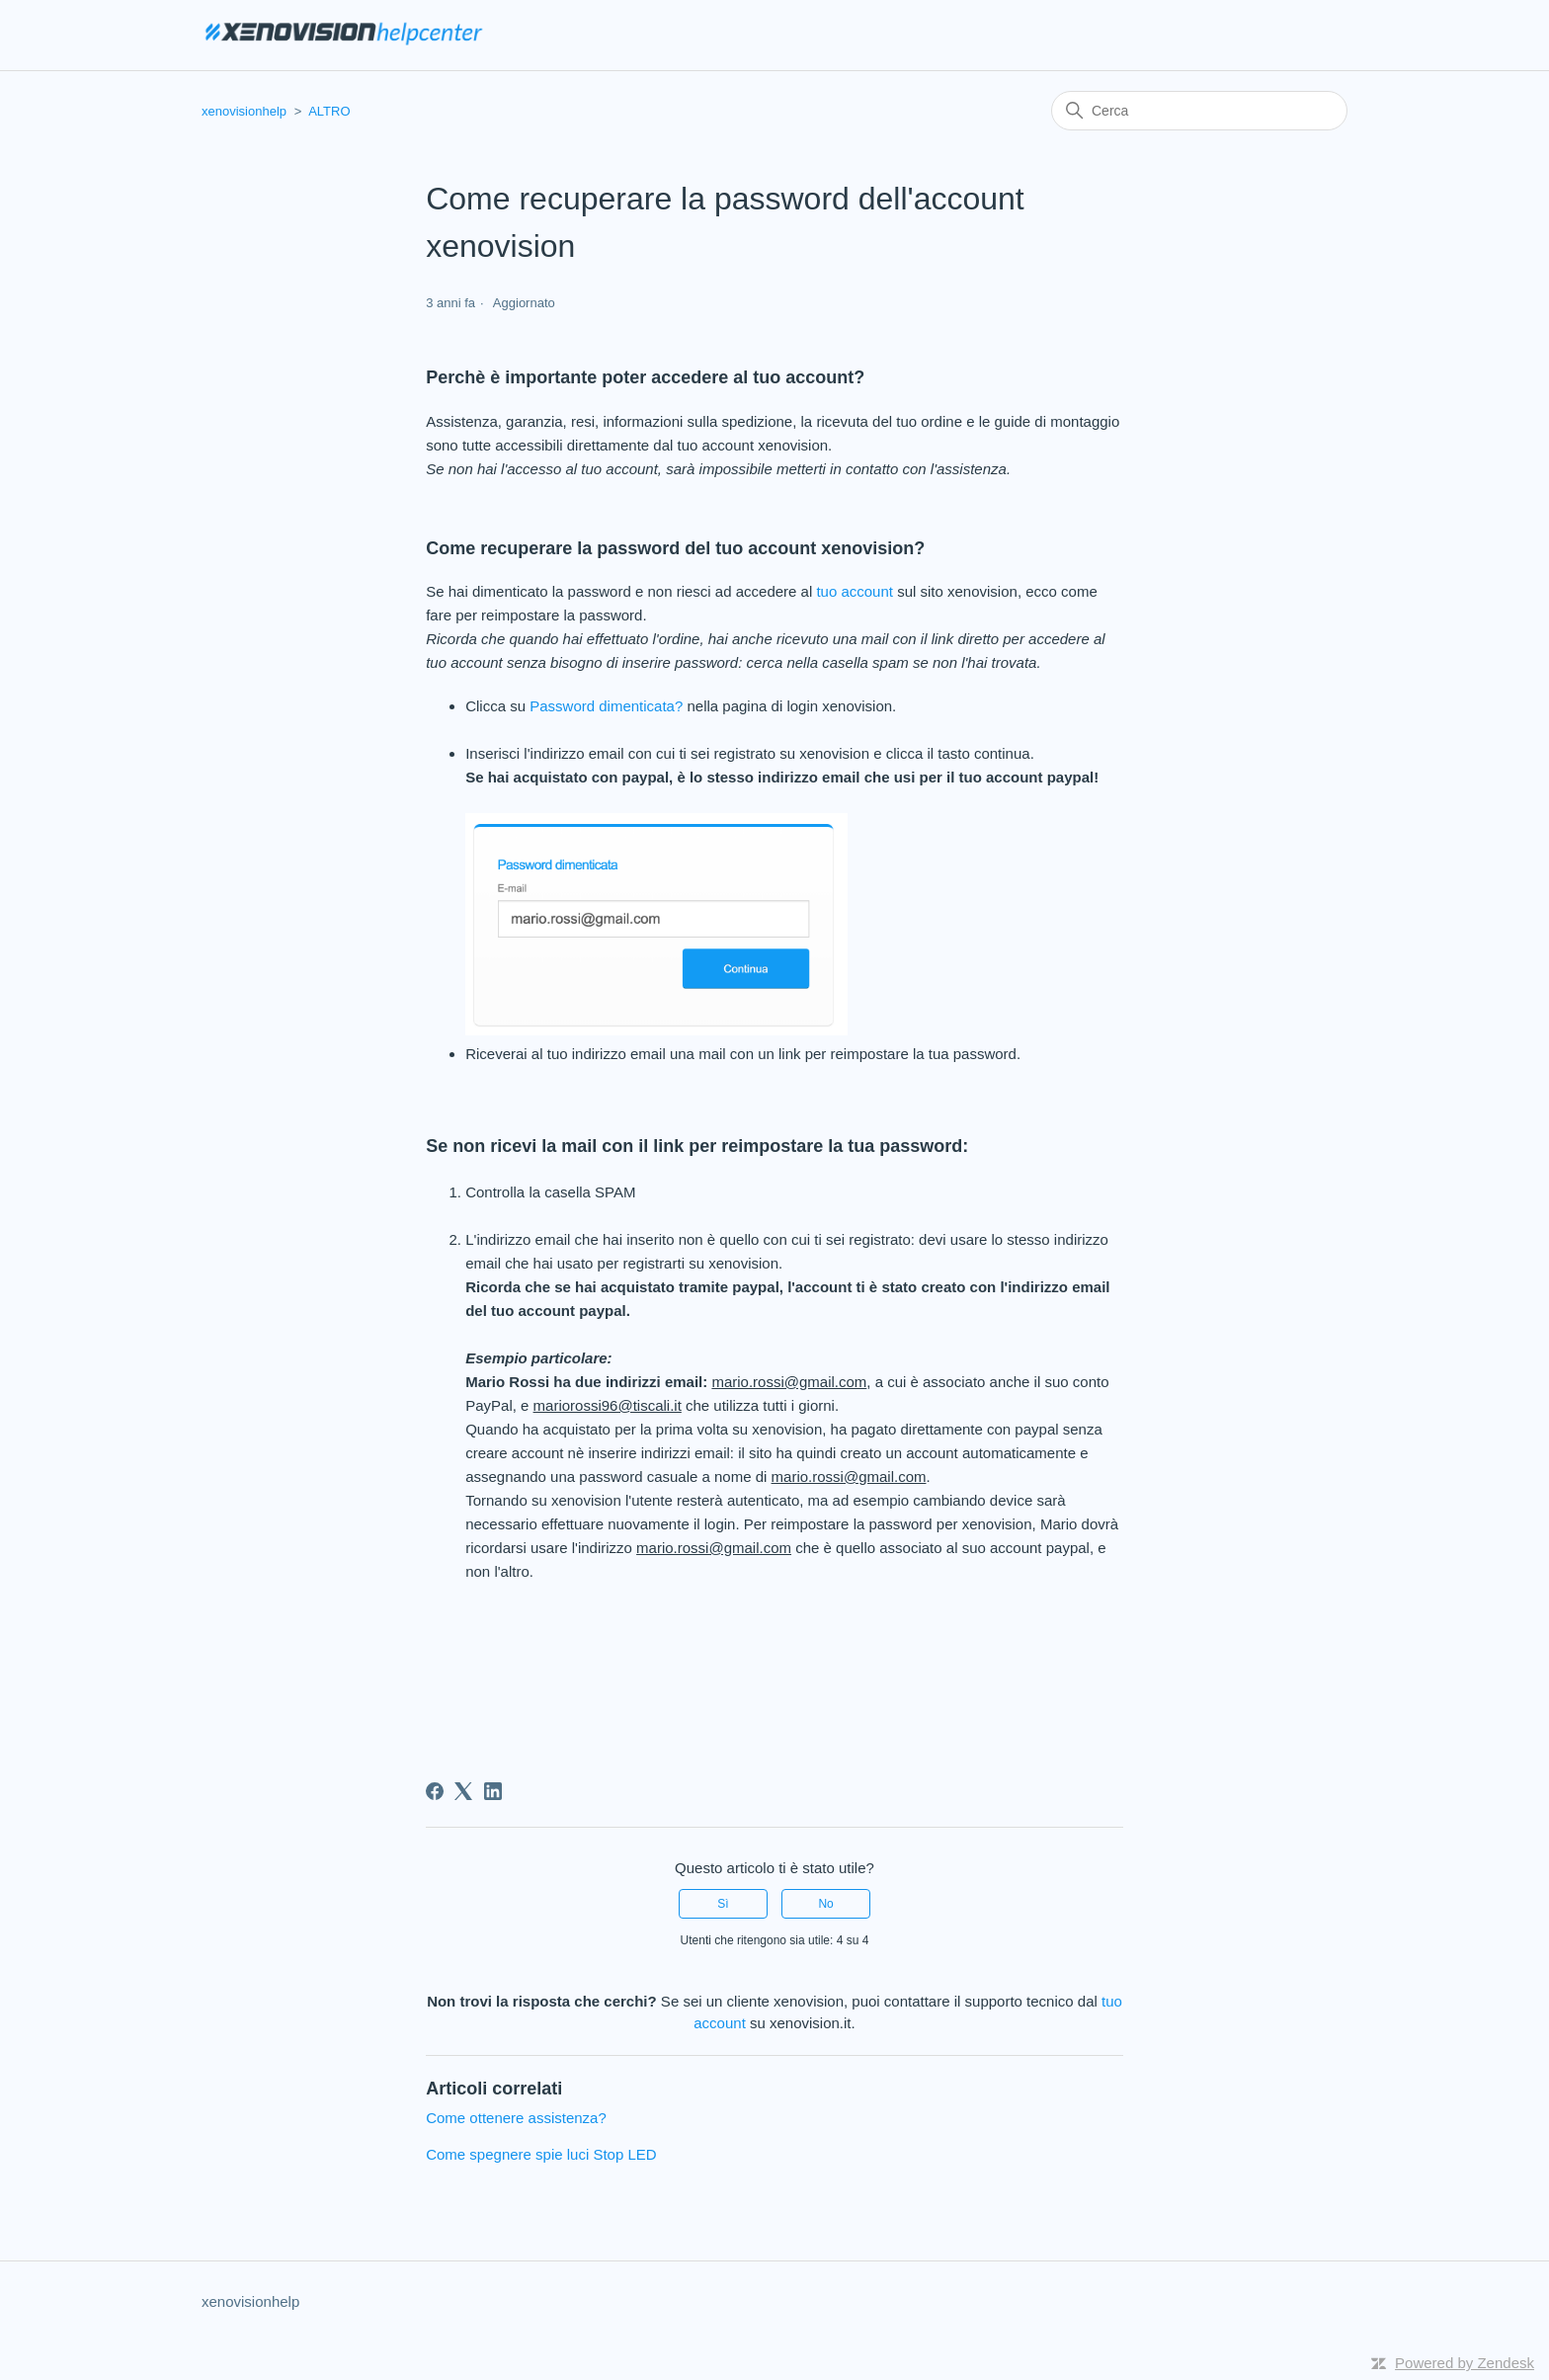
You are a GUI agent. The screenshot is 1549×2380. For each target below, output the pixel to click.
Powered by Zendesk (1464, 2362)
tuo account (852, 591)
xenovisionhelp (244, 111)
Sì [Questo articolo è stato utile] (722, 1904)
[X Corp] (463, 1791)
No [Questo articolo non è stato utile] (825, 1904)
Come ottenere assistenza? (516, 2117)
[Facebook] (435, 1791)
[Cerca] (1199, 110)
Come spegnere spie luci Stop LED (541, 2154)
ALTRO (329, 111)
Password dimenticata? (604, 706)
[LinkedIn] (493, 1791)
